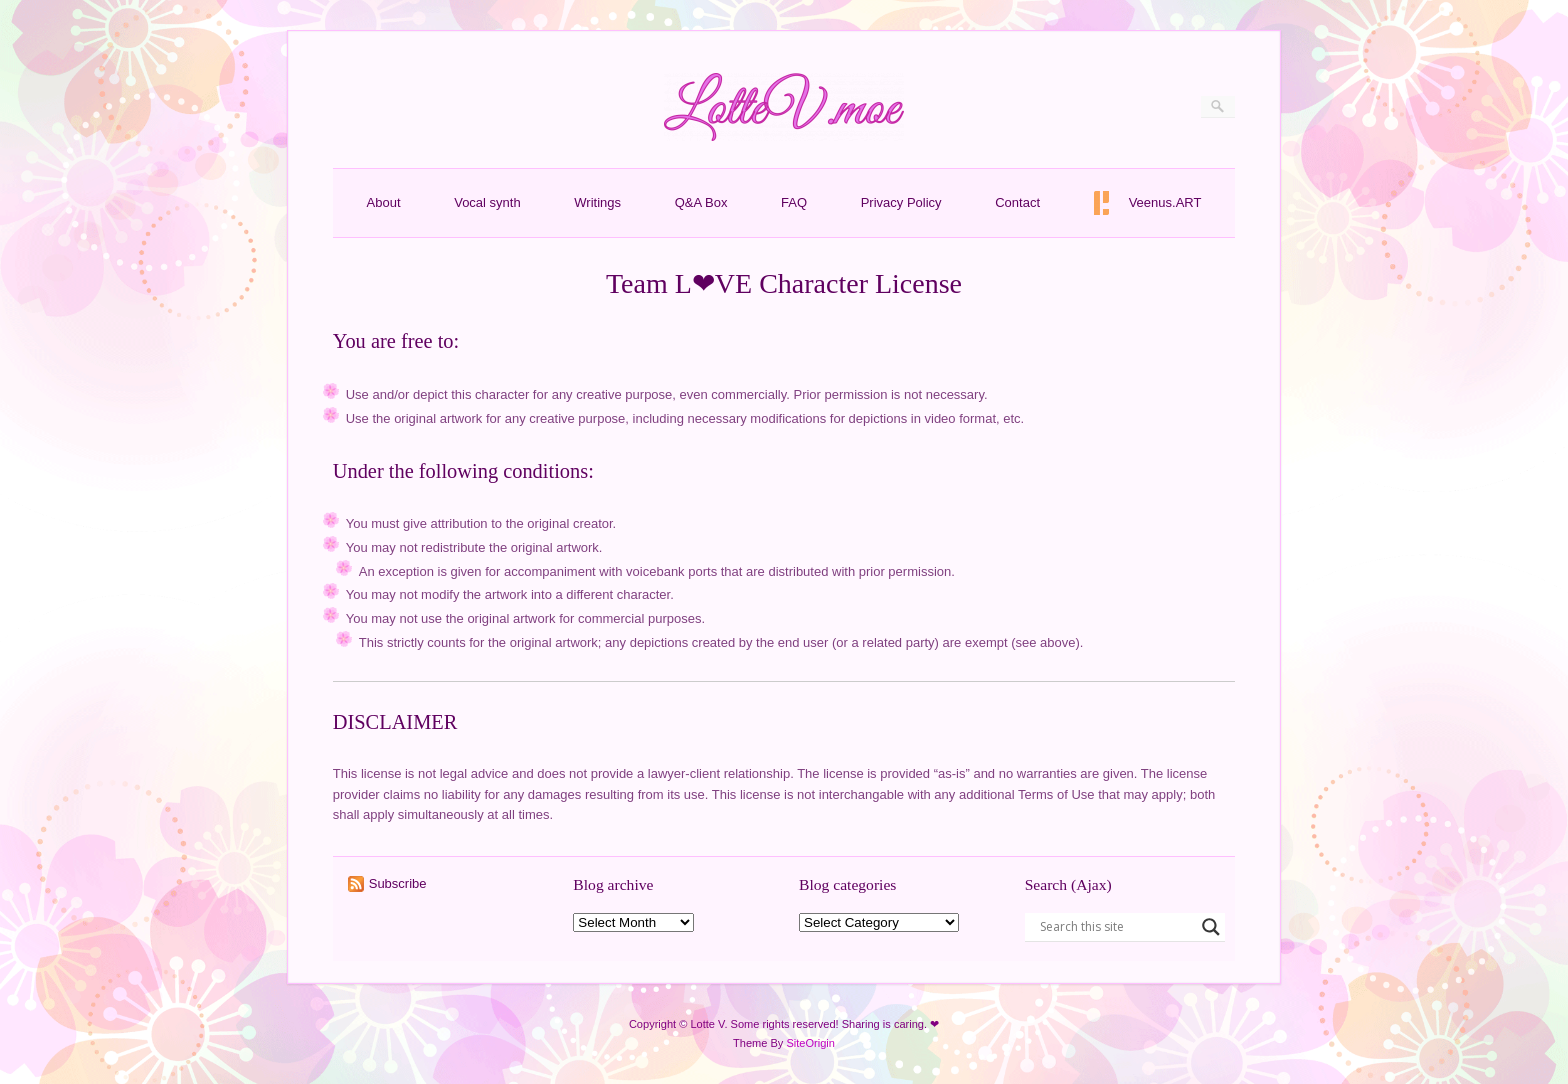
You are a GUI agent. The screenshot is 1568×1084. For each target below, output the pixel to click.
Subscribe (398, 883)
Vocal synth (487, 202)
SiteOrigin (810, 1043)
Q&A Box (701, 202)
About (384, 202)
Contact (1017, 202)
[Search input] (1116, 927)
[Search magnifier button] (1211, 927)
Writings (597, 202)
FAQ (794, 202)
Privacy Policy (901, 202)
